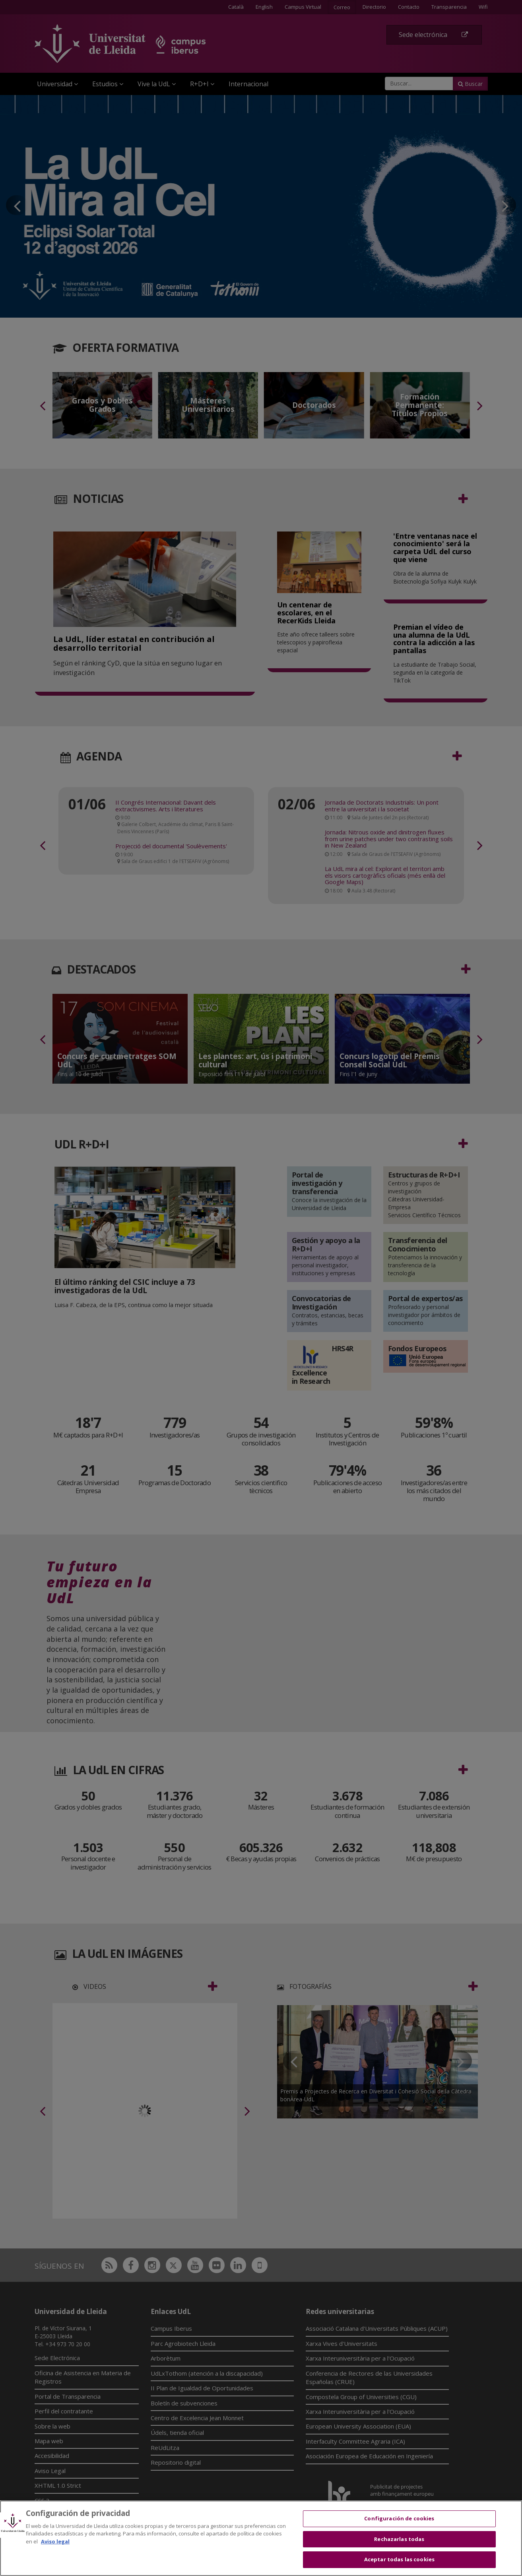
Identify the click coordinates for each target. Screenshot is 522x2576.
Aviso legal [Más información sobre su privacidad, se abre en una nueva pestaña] (55, 2541)
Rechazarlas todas (399, 2539)
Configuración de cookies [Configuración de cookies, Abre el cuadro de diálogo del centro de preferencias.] (399, 2518)
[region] (261, 2538)
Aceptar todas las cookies (399, 2559)
